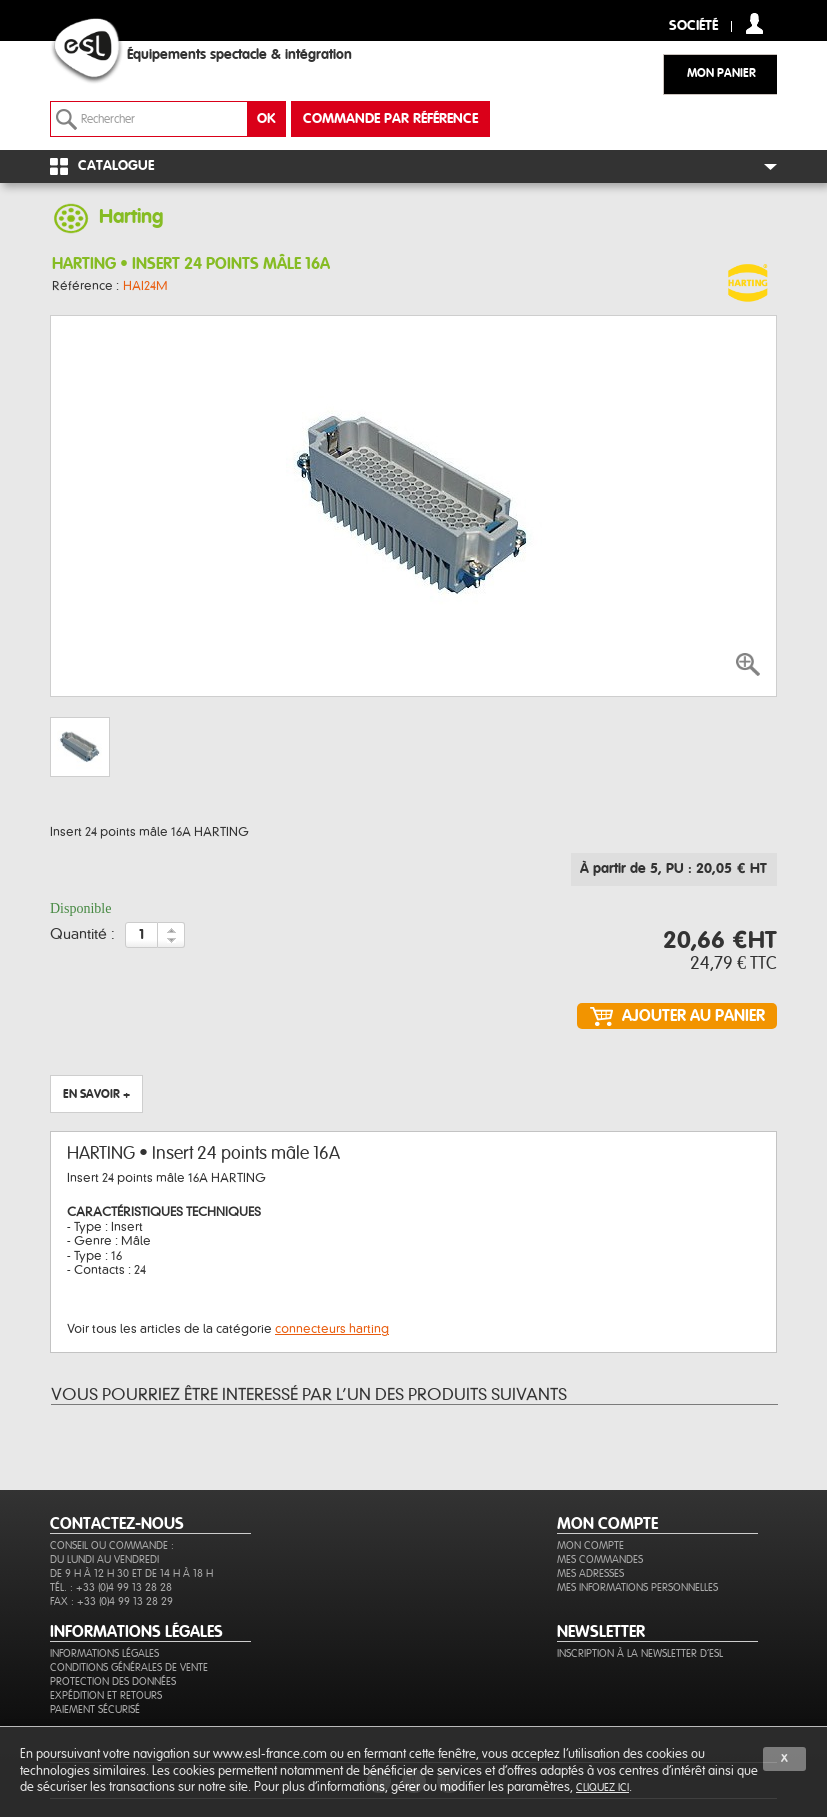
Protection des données (113, 1681)
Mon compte (590, 1545)
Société (693, 26)
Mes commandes (600, 1559)
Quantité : (82, 935)
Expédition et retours (106, 1695)
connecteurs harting (332, 1329)
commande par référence (390, 119)
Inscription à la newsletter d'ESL (640, 1653)
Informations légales (104, 1653)
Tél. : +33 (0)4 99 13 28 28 (111, 1587)
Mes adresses (590, 1573)
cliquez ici (602, 1787)
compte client (754, 23)
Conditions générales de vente (129, 1667)
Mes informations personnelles (637, 1587)
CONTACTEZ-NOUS (117, 1524)
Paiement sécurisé (95, 1709)
